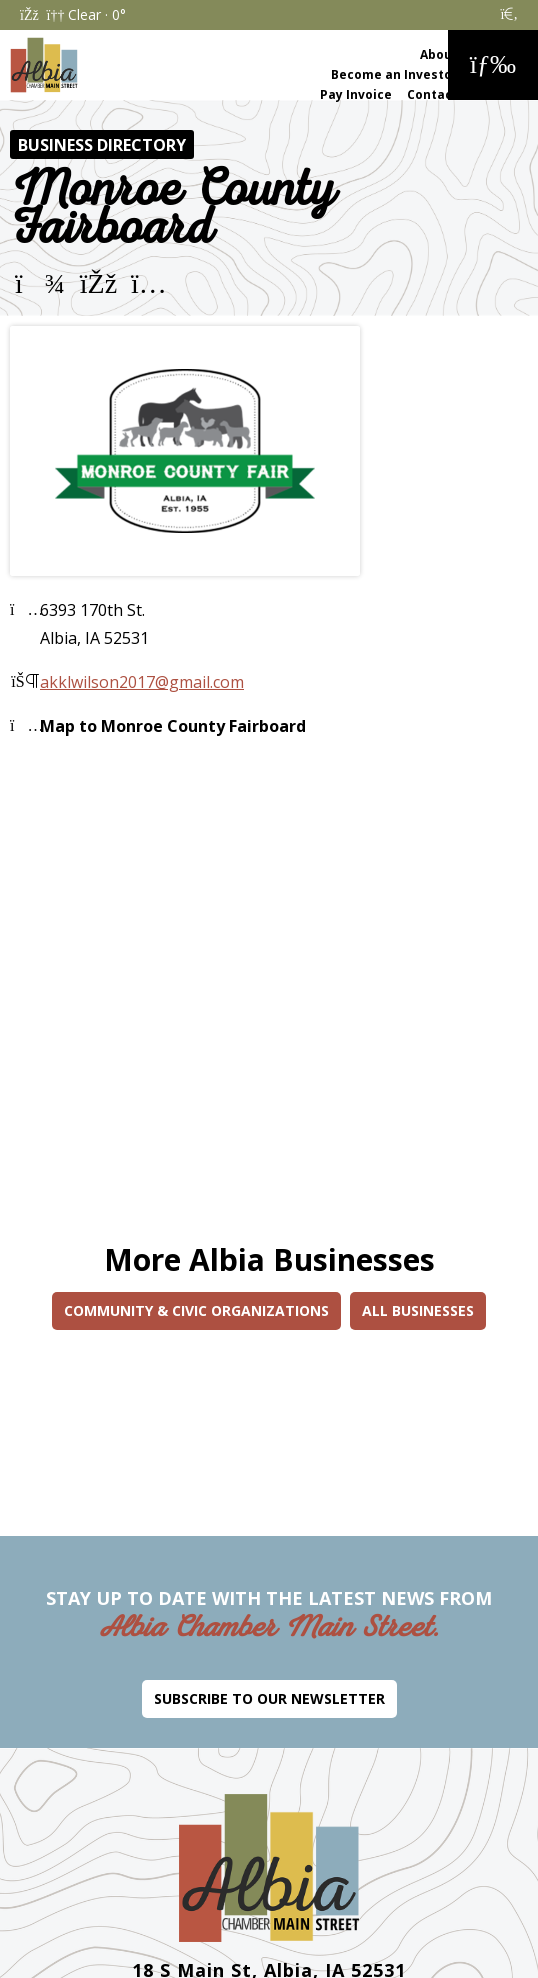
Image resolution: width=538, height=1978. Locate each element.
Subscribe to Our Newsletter (269, 1698)
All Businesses (418, 1310)
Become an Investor (394, 74)
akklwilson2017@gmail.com (142, 682)
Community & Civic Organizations (196, 1310)
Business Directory (102, 145)
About (439, 54)
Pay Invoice (356, 94)
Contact (432, 94)
